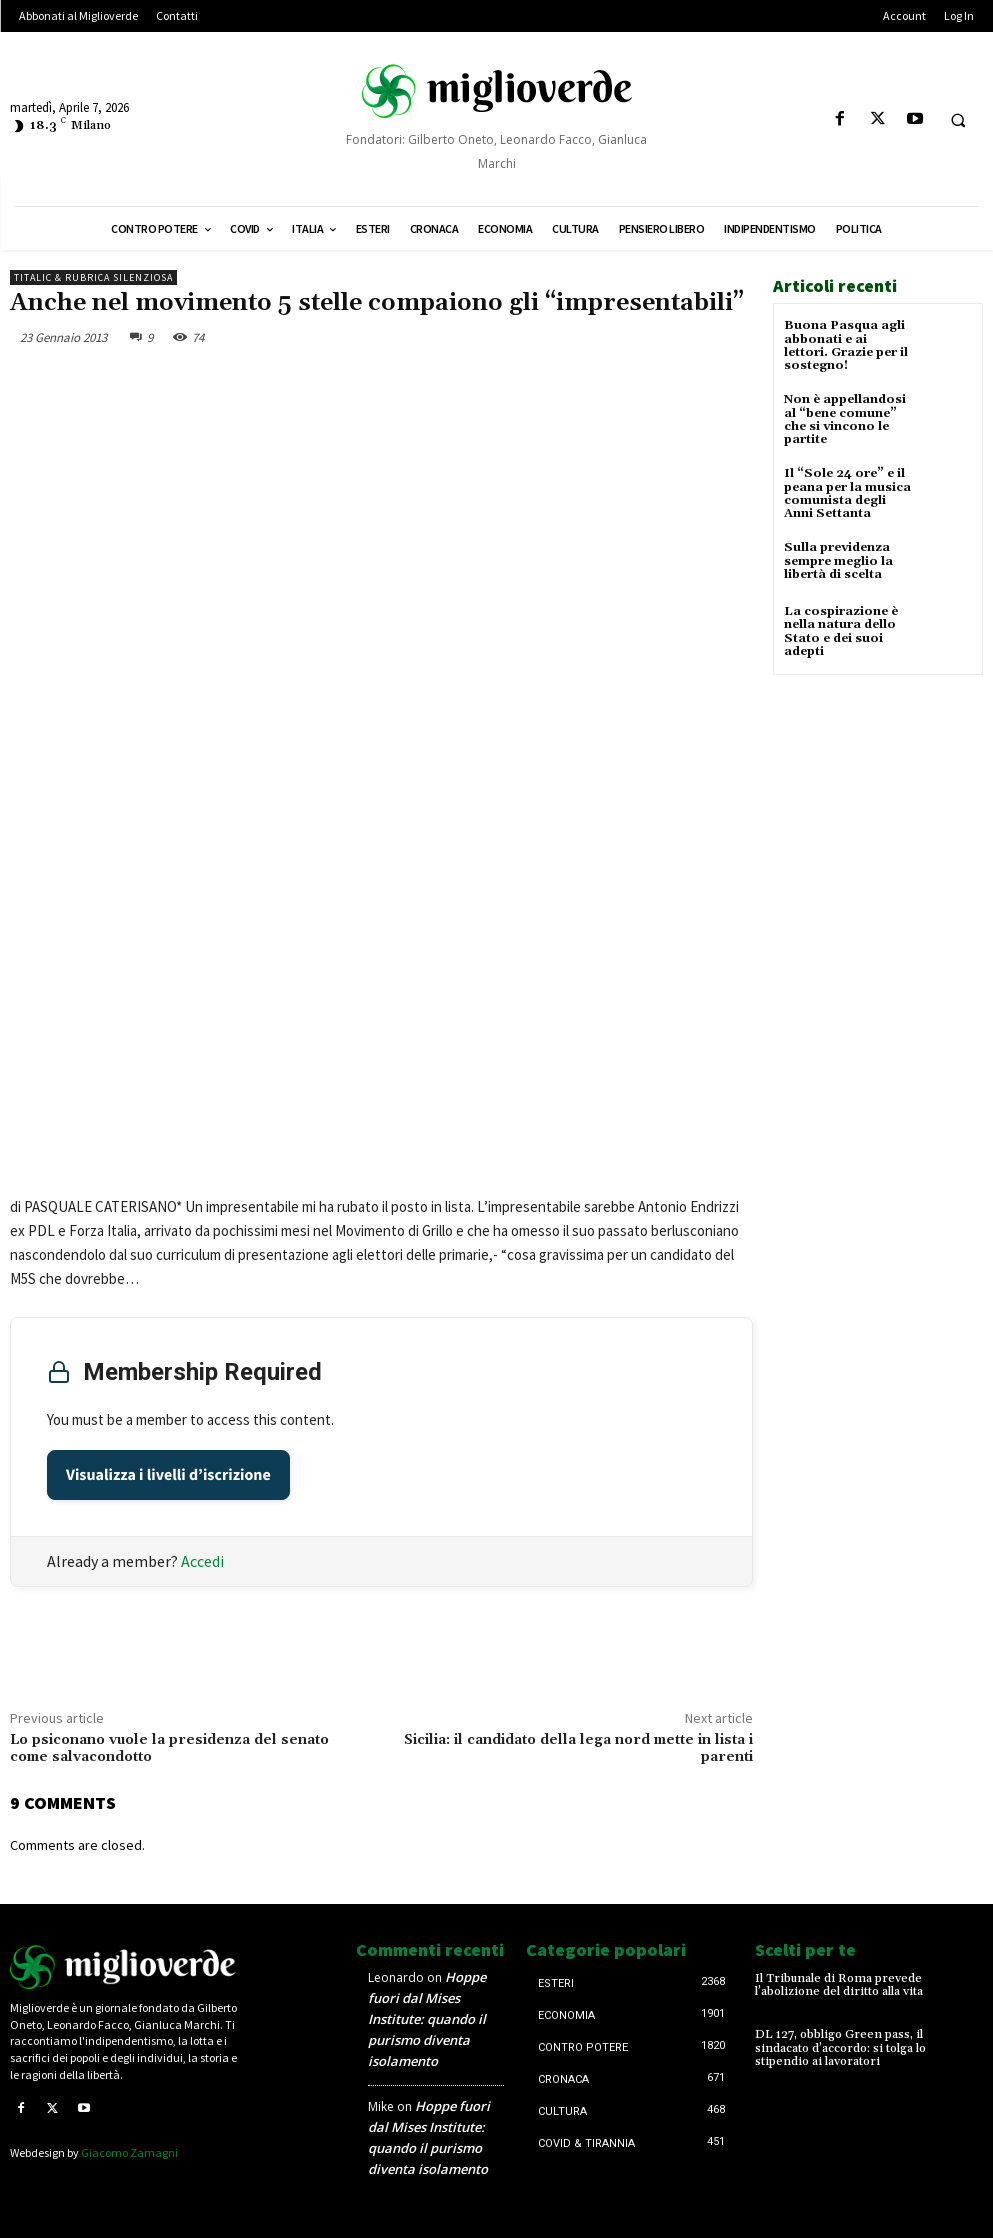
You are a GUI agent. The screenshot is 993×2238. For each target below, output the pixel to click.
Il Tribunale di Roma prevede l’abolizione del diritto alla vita (839, 1985)
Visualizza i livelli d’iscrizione (168, 1475)
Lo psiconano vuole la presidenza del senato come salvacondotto (169, 1748)
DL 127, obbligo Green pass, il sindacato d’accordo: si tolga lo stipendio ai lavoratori (840, 2047)
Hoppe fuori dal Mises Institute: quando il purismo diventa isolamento (427, 2019)
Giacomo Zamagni (129, 2152)
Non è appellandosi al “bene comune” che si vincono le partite (845, 419)
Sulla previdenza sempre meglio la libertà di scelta (838, 560)
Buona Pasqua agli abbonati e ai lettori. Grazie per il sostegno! (846, 345)
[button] (958, 120)
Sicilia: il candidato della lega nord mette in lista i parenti (578, 1748)
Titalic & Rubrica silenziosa (93, 277)
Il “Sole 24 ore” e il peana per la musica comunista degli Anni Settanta (847, 493)
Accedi (202, 1561)
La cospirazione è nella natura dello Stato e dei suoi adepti (841, 630)
